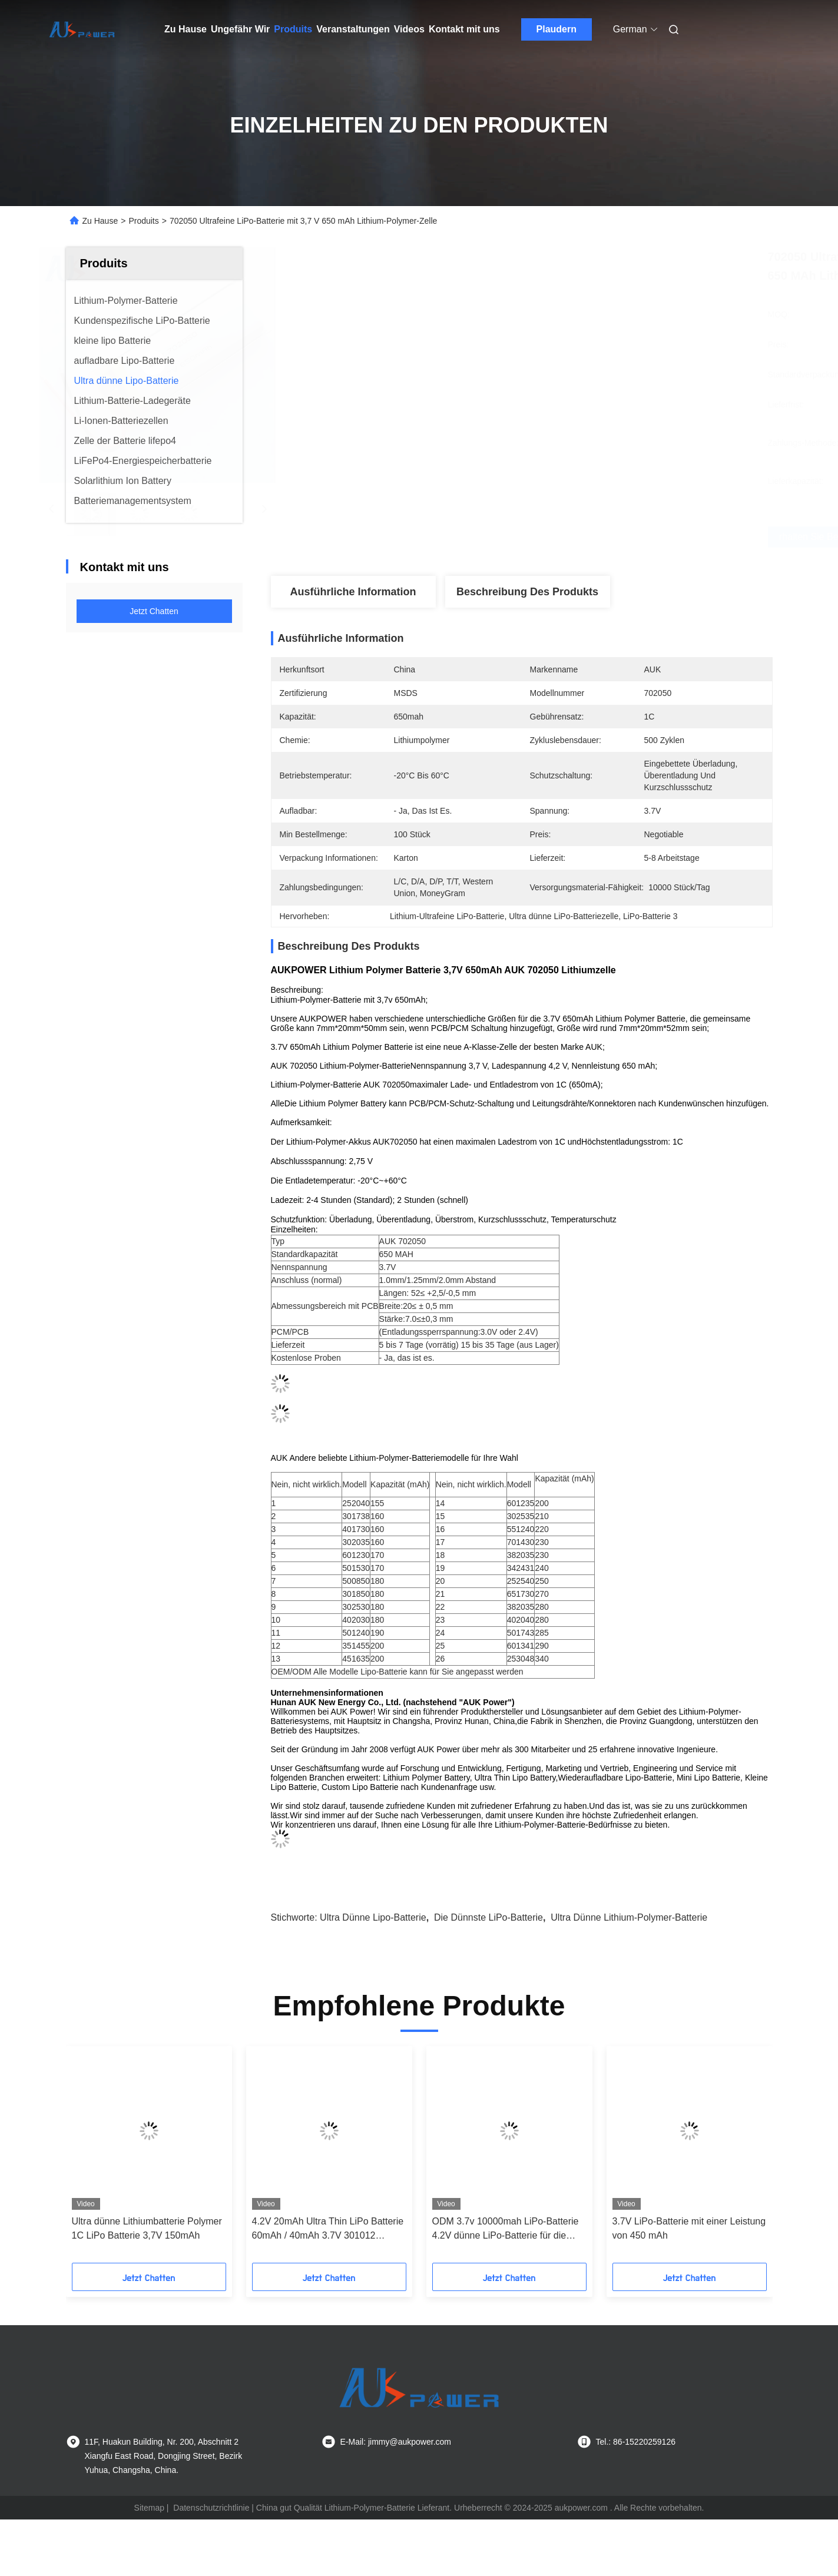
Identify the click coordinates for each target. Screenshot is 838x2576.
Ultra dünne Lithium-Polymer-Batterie (629, 1923)
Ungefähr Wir (240, 29)
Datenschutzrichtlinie (211, 2513)
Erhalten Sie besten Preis (598, 537)
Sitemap (149, 2513)
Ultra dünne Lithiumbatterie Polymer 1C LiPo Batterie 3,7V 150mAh (147, 2234)
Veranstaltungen (352, 29)
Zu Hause (185, 29)
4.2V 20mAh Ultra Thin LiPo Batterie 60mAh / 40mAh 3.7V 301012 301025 (328, 2235)
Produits (293, 29)
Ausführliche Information (353, 592)
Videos (409, 29)
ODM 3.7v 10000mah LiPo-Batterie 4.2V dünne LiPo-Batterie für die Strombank (505, 2235)
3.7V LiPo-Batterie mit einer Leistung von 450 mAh (689, 2234)
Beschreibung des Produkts (527, 592)
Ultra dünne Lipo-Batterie (373, 1923)
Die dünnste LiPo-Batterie (488, 1923)
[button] (91, 2164)
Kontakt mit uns (464, 29)
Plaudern (556, 29)
